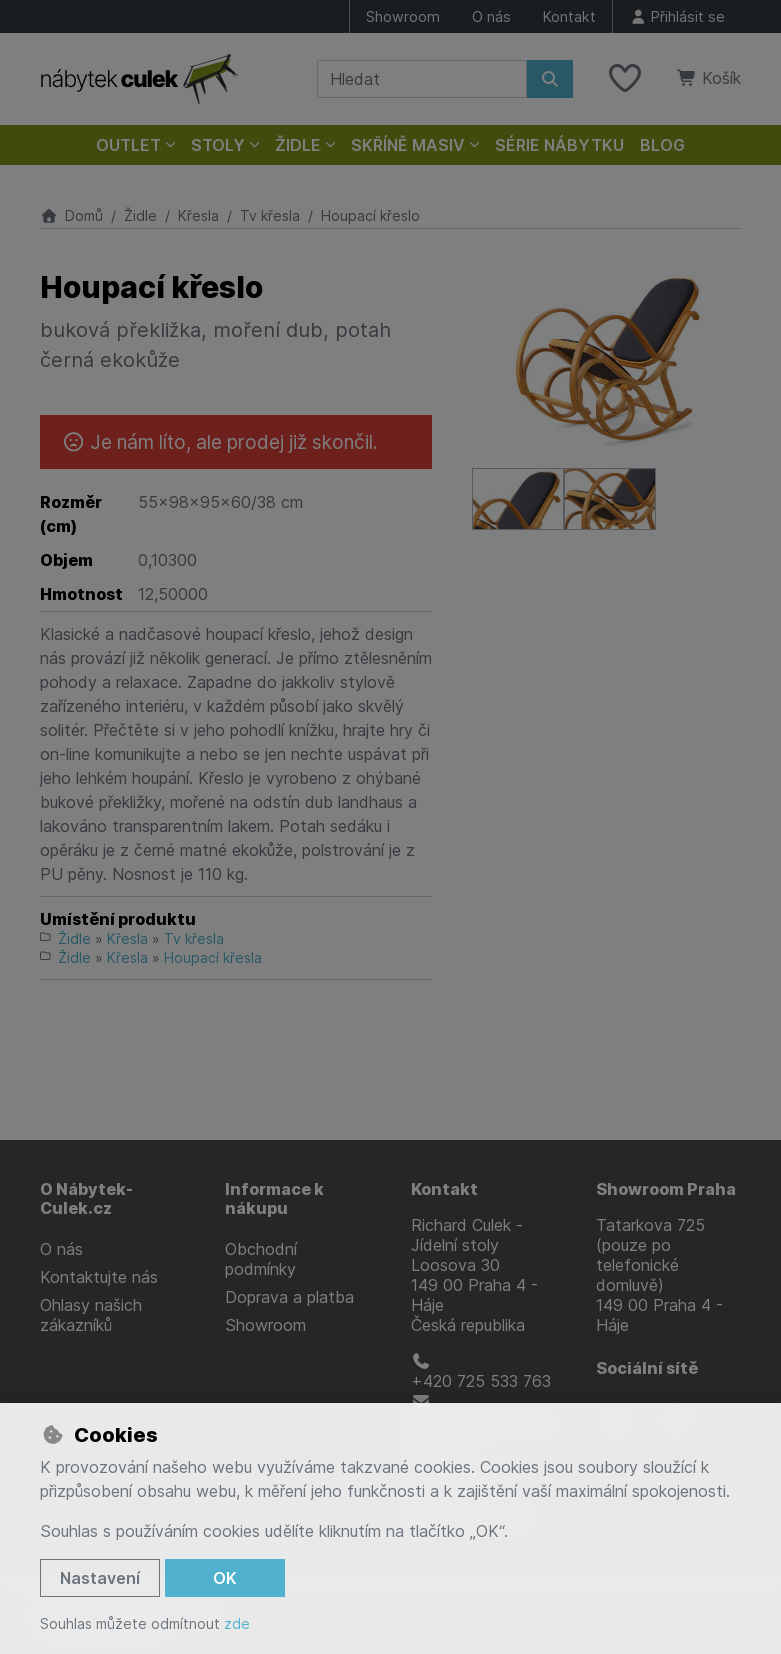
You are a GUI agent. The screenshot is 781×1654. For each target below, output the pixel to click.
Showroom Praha (666, 1189)
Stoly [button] (218, 145)
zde (237, 1623)
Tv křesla (270, 215)
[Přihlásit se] (677, 16)
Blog (662, 145)
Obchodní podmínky (261, 1259)
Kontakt (569, 16)
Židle (140, 215)
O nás (491, 16)
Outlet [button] (128, 145)
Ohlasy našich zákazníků (91, 1315)
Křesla (198, 215)
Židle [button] (298, 145)
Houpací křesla (213, 957)
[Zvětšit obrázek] (606, 358)
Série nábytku (559, 145)
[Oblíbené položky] (625, 79)
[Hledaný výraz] (422, 79)
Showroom (403, 16)
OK (225, 1578)
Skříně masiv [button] (408, 145)
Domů (71, 215)
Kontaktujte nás (99, 1277)
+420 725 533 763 (481, 1372)
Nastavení (100, 1578)
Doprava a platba (289, 1297)
